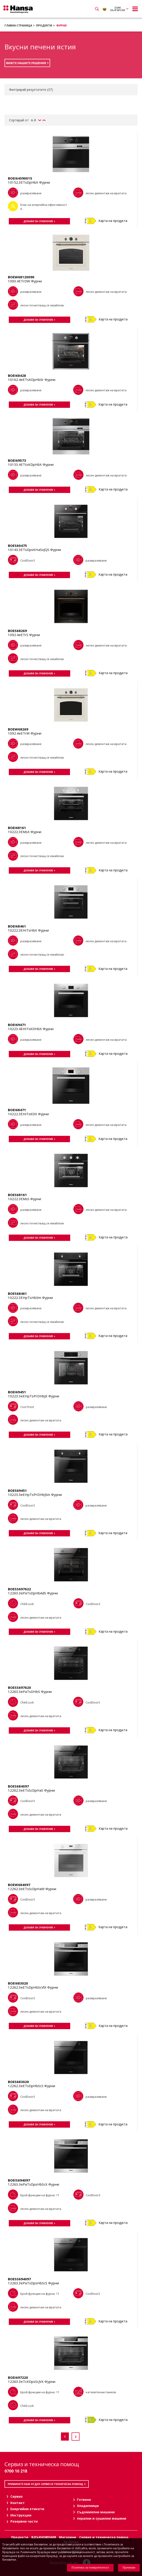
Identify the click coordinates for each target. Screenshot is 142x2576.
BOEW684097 (19, 1884)
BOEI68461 (17, 926)
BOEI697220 (18, 2377)
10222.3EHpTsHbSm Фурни (30, 1297)
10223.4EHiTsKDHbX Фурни (31, 1028)
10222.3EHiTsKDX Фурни (28, 1114)
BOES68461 (17, 1293)
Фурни (61, 25)
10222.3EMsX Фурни (24, 831)
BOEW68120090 (21, 277)
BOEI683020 (18, 1983)
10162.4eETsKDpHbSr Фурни (31, 379)
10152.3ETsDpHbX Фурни (29, 182)
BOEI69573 (17, 460)
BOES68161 (17, 1194)
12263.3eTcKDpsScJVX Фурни (31, 2381)
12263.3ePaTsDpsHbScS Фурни (33, 2283)
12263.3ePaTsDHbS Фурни (30, 1691)
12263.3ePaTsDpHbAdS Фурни (33, 1593)
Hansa (18, 9)
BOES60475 (17, 545)
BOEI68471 (17, 1110)
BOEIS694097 (19, 2180)
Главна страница (18, 25)
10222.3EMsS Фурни (24, 1199)
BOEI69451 (17, 1392)
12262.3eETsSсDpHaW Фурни (32, 1888)
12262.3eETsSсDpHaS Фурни (31, 1790)
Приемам (129, 2567)
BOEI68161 (17, 827)
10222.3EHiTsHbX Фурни (28, 930)
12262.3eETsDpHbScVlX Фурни (33, 1987)
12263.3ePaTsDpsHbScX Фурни (33, 2184)
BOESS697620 (19, 1687)
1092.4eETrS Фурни (24, 634)
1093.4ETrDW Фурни (25, 281)
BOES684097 (18, 1786)
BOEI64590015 (20, 178)
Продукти (44, 25)
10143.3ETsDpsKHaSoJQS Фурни (34, 549)
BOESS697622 (19, 1589)
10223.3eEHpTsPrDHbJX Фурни (33, 1396)
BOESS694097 (19, 2279)
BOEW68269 (18, 729)
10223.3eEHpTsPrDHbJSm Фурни (35, 1494)
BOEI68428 (17, 375)
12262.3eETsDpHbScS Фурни (31, 2085)
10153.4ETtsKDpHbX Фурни (31, 464)
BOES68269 (17, 630)
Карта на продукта (112, 221)
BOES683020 (18, 2081)
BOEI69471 (17, 1024)
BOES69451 (17, 1490)
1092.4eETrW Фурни (24, 733)
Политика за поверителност (90, 2567)
